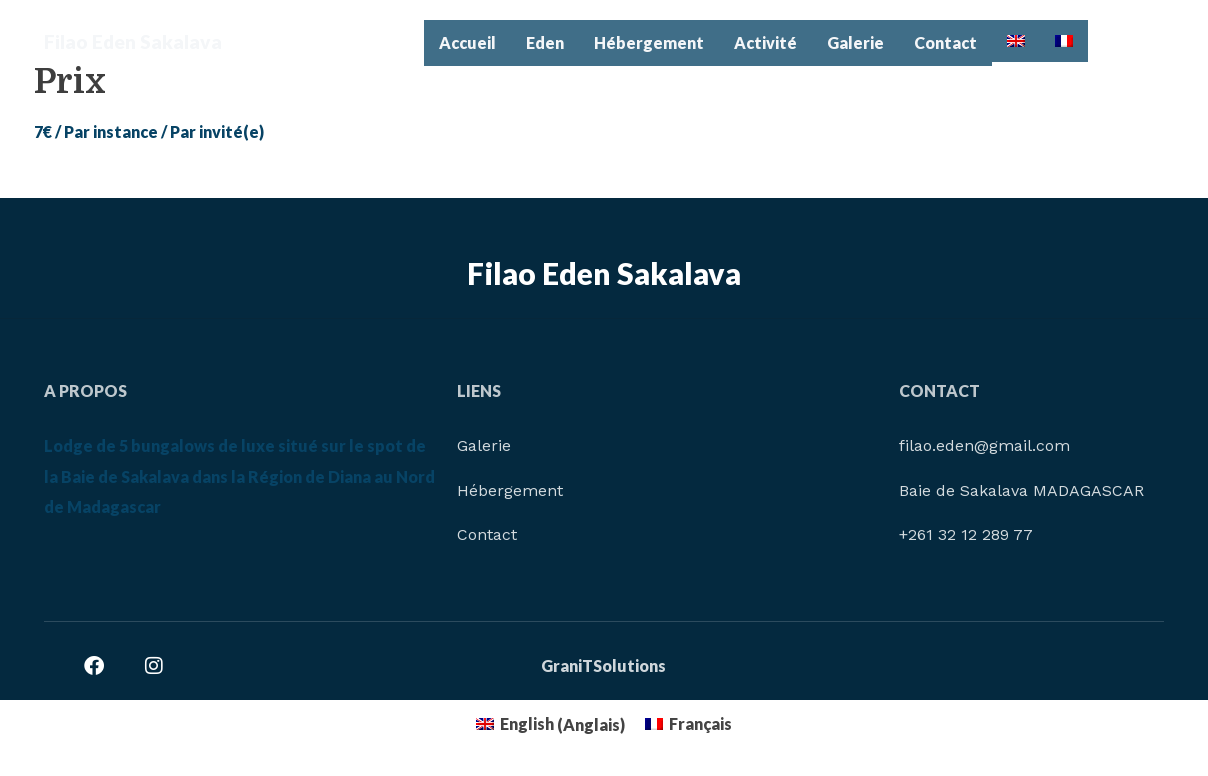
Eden (545, 42)
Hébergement (649, 42)
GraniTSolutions (603, 665)
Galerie (855, 42)
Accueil (467, 42)
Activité (765, 42)
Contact (945, 42)
